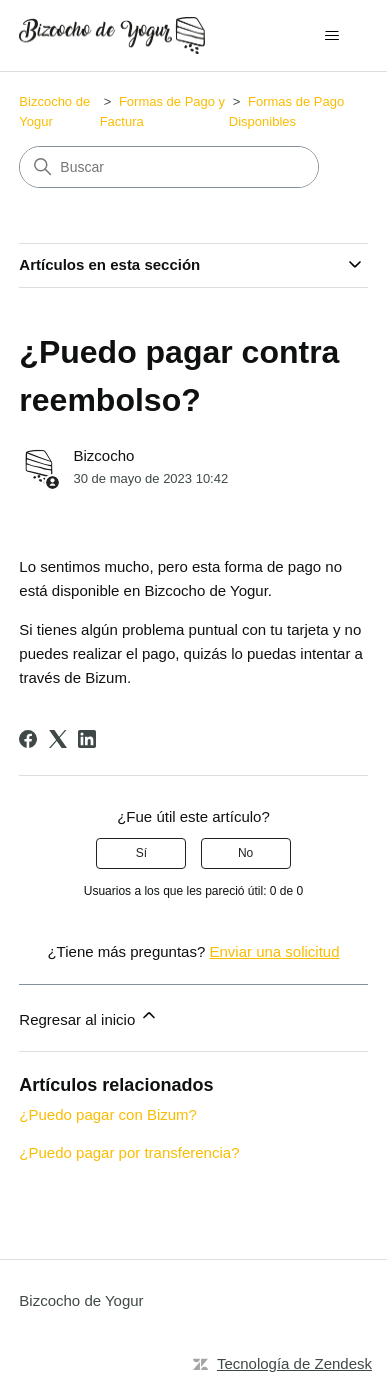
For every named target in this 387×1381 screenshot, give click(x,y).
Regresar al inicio (89, 1016)
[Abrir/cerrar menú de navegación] (332, 36)
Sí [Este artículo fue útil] (141, 853)
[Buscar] (169, 167)
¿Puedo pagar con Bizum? (108, 1114)
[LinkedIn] (87, 739)
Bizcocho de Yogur (81, 1300)
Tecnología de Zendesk (294, 1363)
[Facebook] (28, 739)
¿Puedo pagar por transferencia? (129, 1152)
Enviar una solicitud (274, 951)
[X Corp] (58, 739)
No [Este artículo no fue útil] (245, 853)
